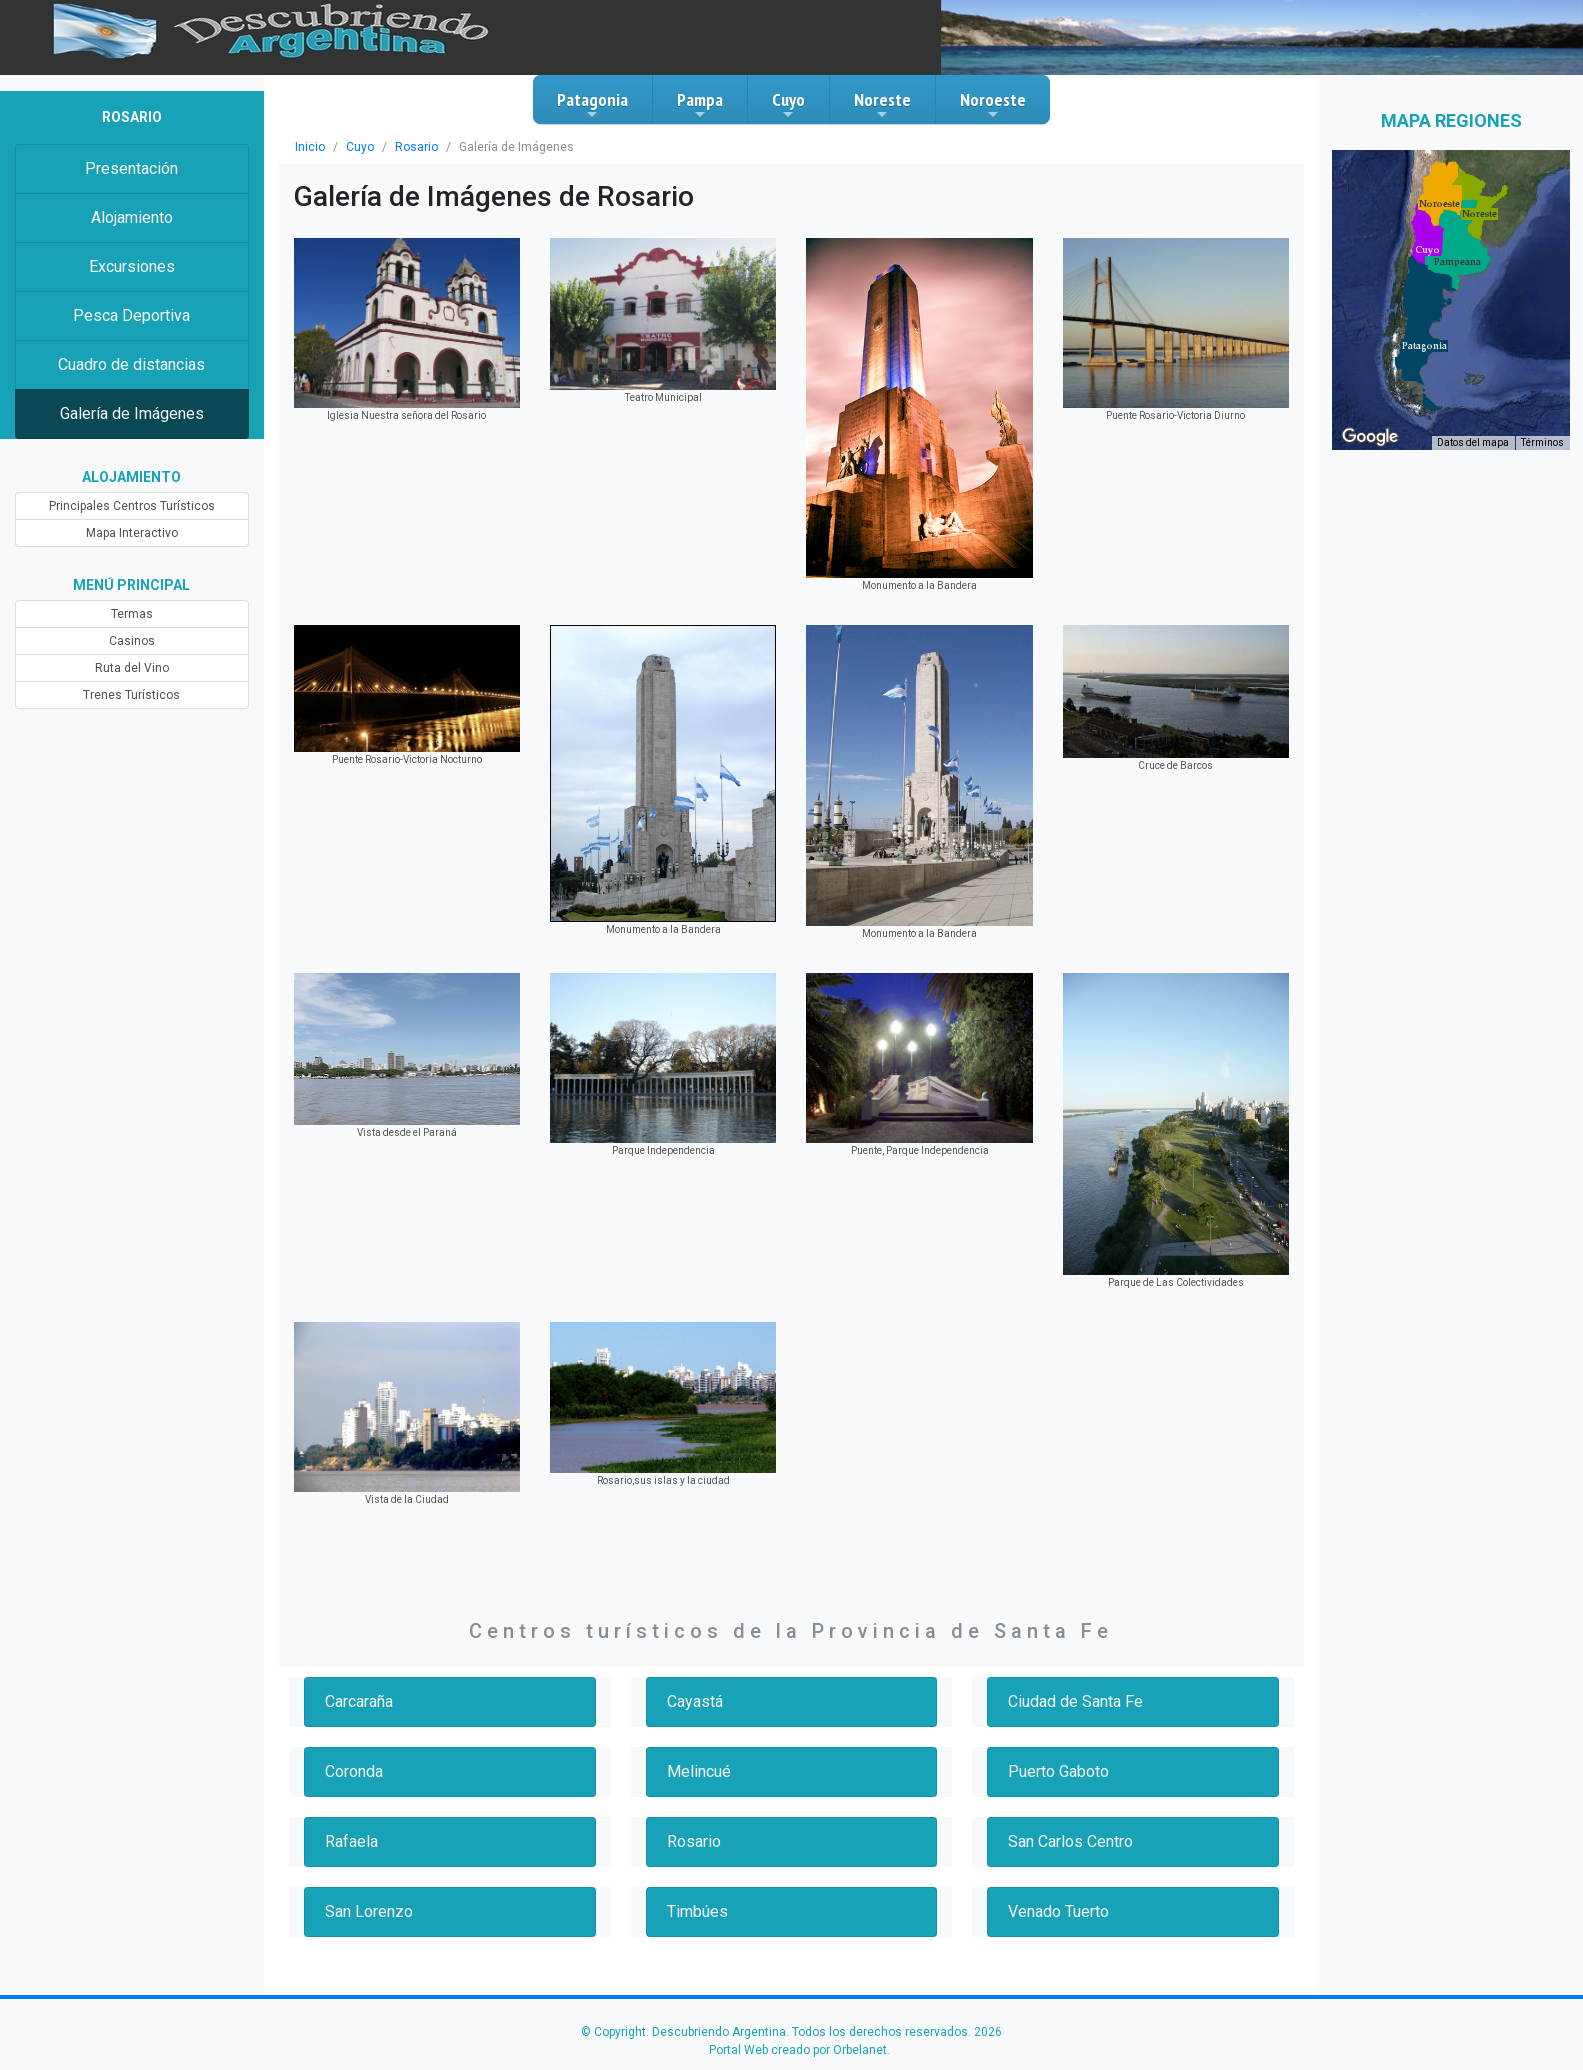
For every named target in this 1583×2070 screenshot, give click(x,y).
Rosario (416, 147)
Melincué (699, 1771)
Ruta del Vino (132, 668)
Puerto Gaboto (1058, 1771)
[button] (1424, 346)
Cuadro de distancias (131, 364)
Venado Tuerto (1058, 1911)
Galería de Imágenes (132, 413)
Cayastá (695, 1701)
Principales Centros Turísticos (132, 506)
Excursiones (132, 266)
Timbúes (697, 1911)
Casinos (132, 641)
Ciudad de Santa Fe (1075, 1701)
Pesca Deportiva (131, 315)
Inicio (310, 147)
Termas (132, 614)
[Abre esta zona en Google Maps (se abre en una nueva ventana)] (1370, 437)
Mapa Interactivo (132, 533)
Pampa (700, 105)
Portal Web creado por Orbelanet (798, 2050)
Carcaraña (359, 1701)
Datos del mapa (1473, 442)
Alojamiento (132, 217)
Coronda (354, 1771)
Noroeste (993, 105)
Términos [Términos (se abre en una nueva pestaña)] (1542, 442)
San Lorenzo (369, 1911)
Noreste (882, 105)
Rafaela (351, 1841)
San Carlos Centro (1070, 1841)
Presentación (131, 168)
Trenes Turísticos (131, 695)
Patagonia (592, 105)
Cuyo (788, 105)
